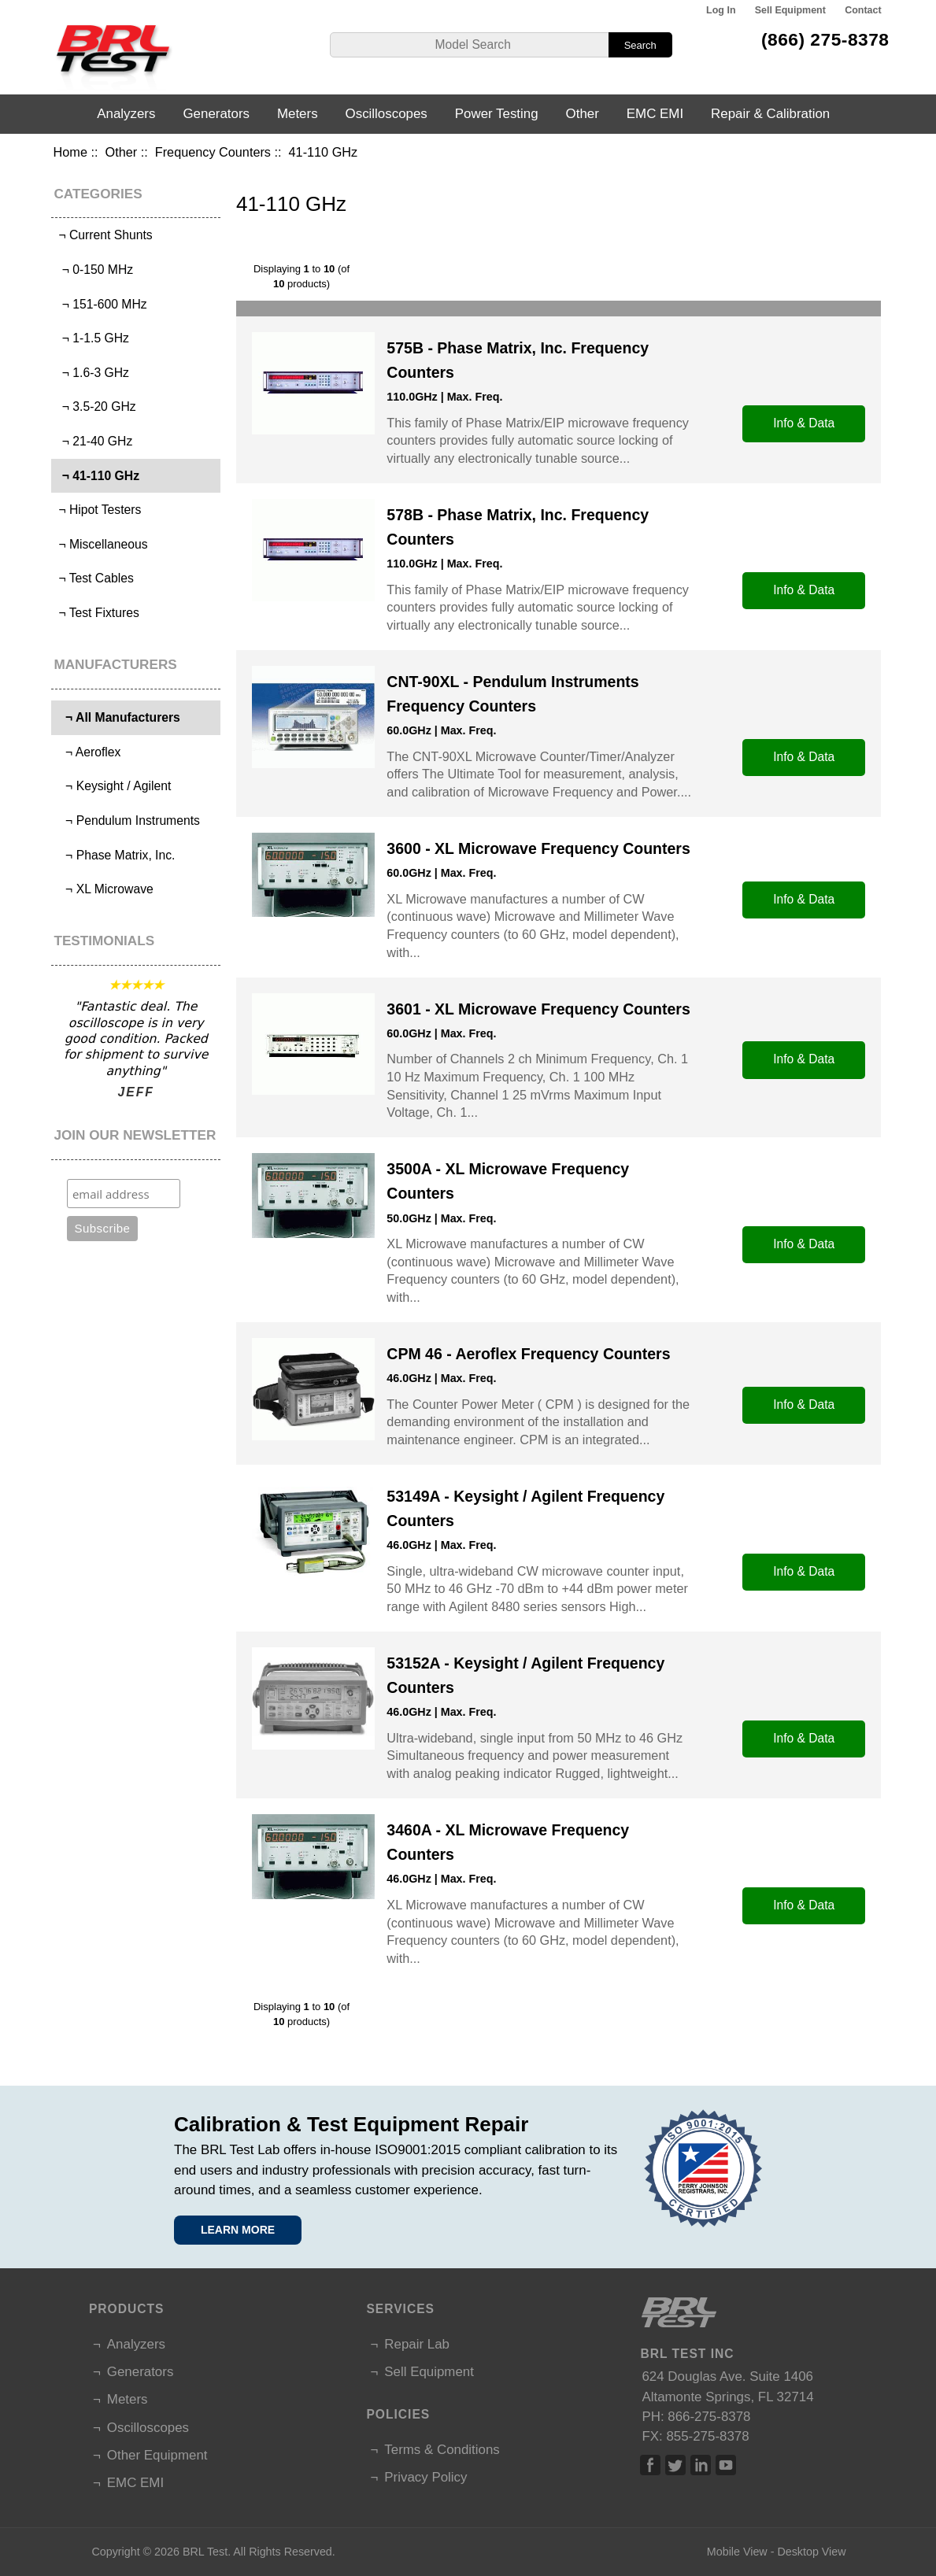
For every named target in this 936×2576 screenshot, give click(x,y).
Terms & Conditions (441, 2449)
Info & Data (803, 423)
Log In (720, 10)
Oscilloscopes (386, 113)
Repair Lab (417, 2344)
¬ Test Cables (94, 578)
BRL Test (205, 2551)
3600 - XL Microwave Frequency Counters (538, 848)
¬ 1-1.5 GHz (92, 338)
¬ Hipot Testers (98, 509)
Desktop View (811, 2551)
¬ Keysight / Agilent (113, 786)
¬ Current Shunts (104, 235)
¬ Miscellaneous (101, 544)
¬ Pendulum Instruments (127, 820)
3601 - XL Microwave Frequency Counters (538, 1009)
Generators (216, 113)
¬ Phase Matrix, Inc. (115, 855)
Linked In (700, 2465)
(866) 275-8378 (825, 39)
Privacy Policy (425, 2477)
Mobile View (737, 2551)
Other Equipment (157, 2455)
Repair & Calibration (770, 113)
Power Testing (496, 113)
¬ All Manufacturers (117, 717)
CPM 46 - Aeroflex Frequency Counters (528, 1353)
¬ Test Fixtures (97, 612)
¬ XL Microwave (104, 889)
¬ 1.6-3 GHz (92, 372)
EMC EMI (655, 113)
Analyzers (126, 113)
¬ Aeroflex (87, 752)
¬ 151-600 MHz (101, 304)
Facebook (650, 2465)
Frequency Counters (213, 152)
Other (121, 152)
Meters (297, 113)
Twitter (675, 2465)
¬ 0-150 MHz (94, 269)
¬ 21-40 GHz (93, 441)
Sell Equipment (790, 10)
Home (70, 152)
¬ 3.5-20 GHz (95, 406)
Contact (863, 10)
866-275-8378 (709, 2416)
